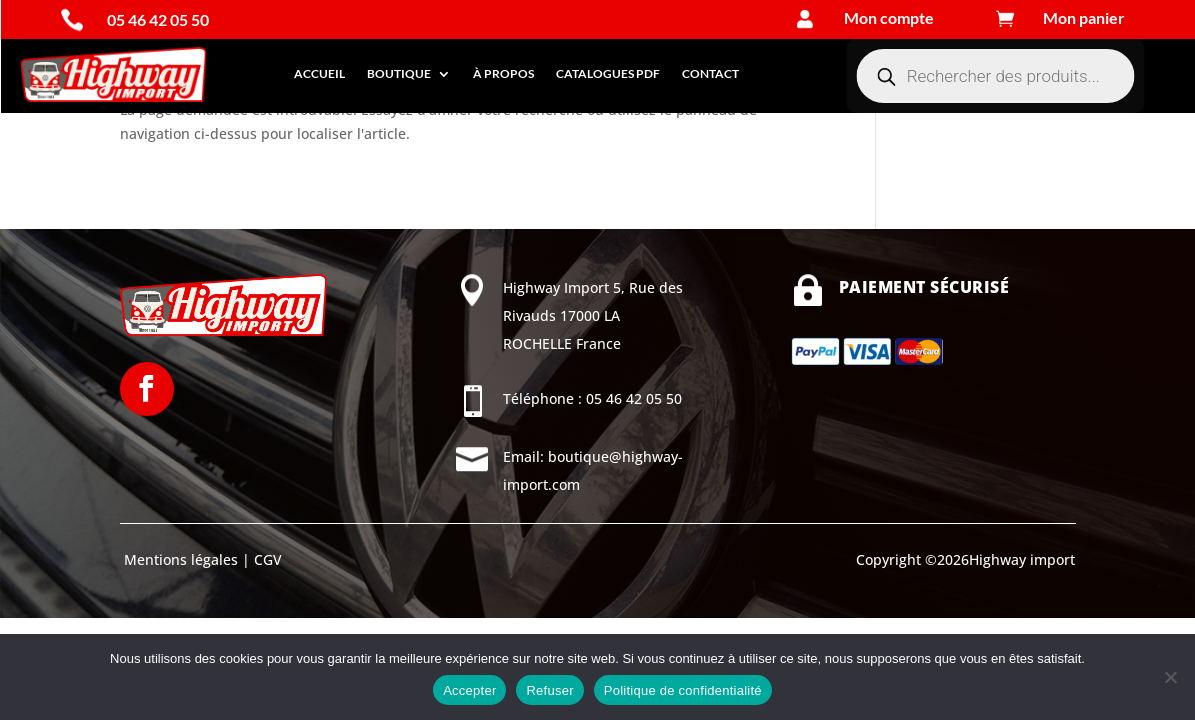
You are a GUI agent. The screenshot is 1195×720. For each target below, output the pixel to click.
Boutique (399, 73)
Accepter (469, 690)
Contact (710, 73)
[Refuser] (1170, 677)
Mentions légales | (185, 559)
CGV (266, 559)
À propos (503, 73)
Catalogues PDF (608, 73)
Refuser (549, 690)
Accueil (319, 73)
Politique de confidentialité (683, 690)
